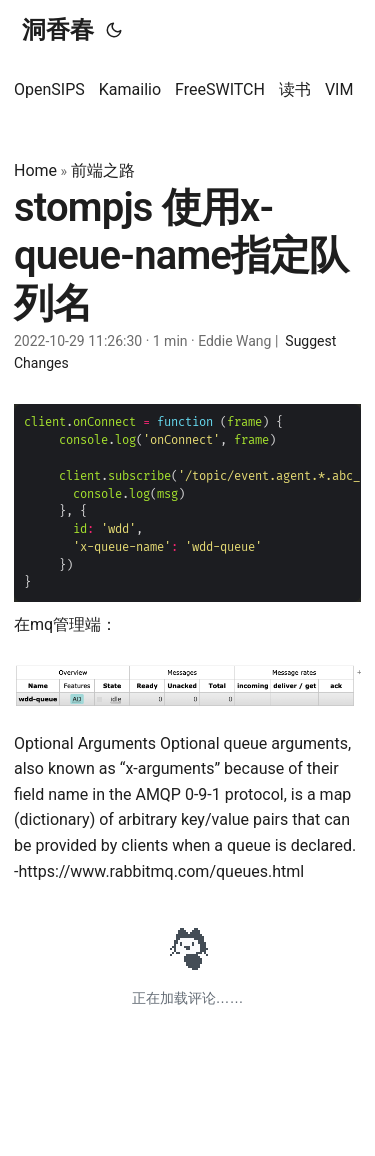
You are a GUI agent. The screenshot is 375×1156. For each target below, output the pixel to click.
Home (35, 170)
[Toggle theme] (114, 30)
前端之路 (103, 170)
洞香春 (58, 30)
